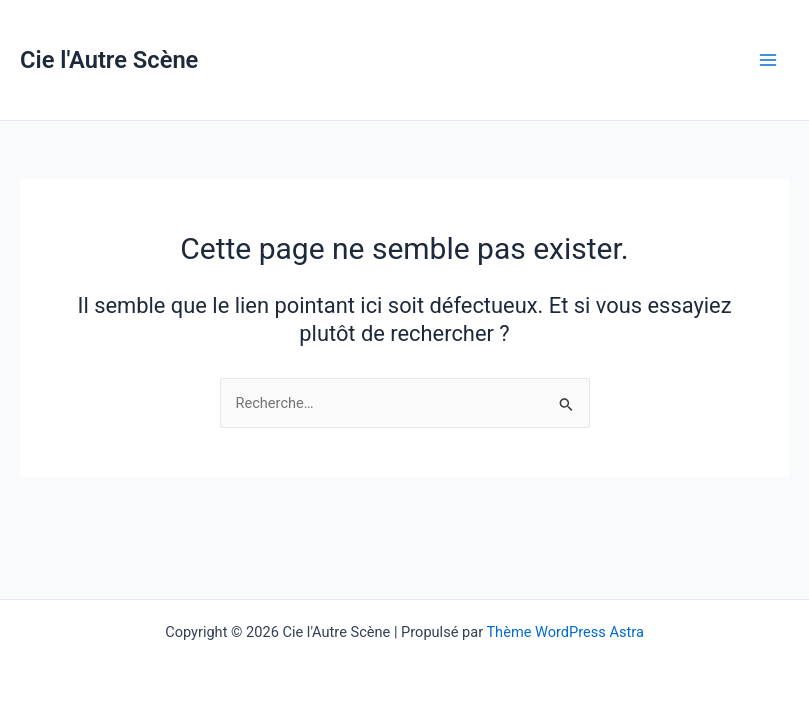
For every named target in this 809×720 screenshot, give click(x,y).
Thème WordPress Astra (564, 632)
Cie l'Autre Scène (109, 60)
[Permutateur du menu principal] (768, 60)
